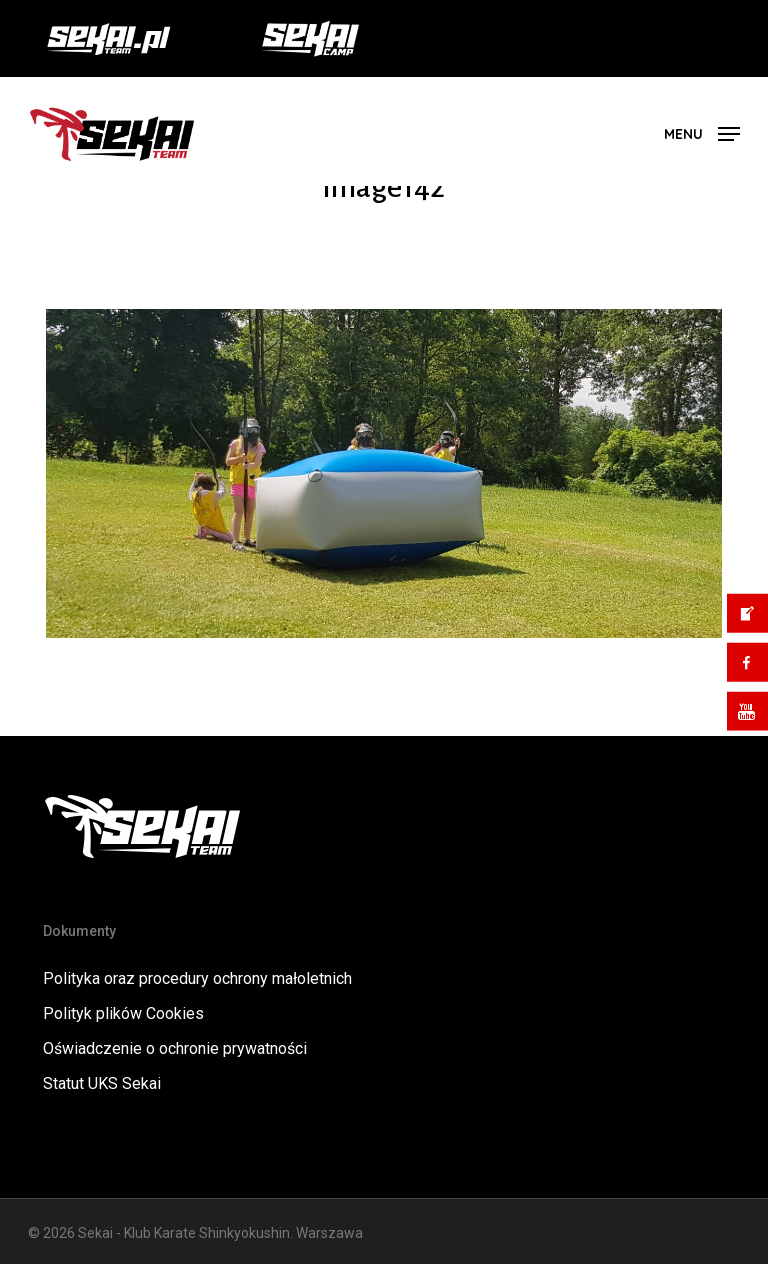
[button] (702, 132)
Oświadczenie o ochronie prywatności (175, 1048)
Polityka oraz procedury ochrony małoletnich (197, 978)
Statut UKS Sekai (102, 1083)
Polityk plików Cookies (123, 1013)
